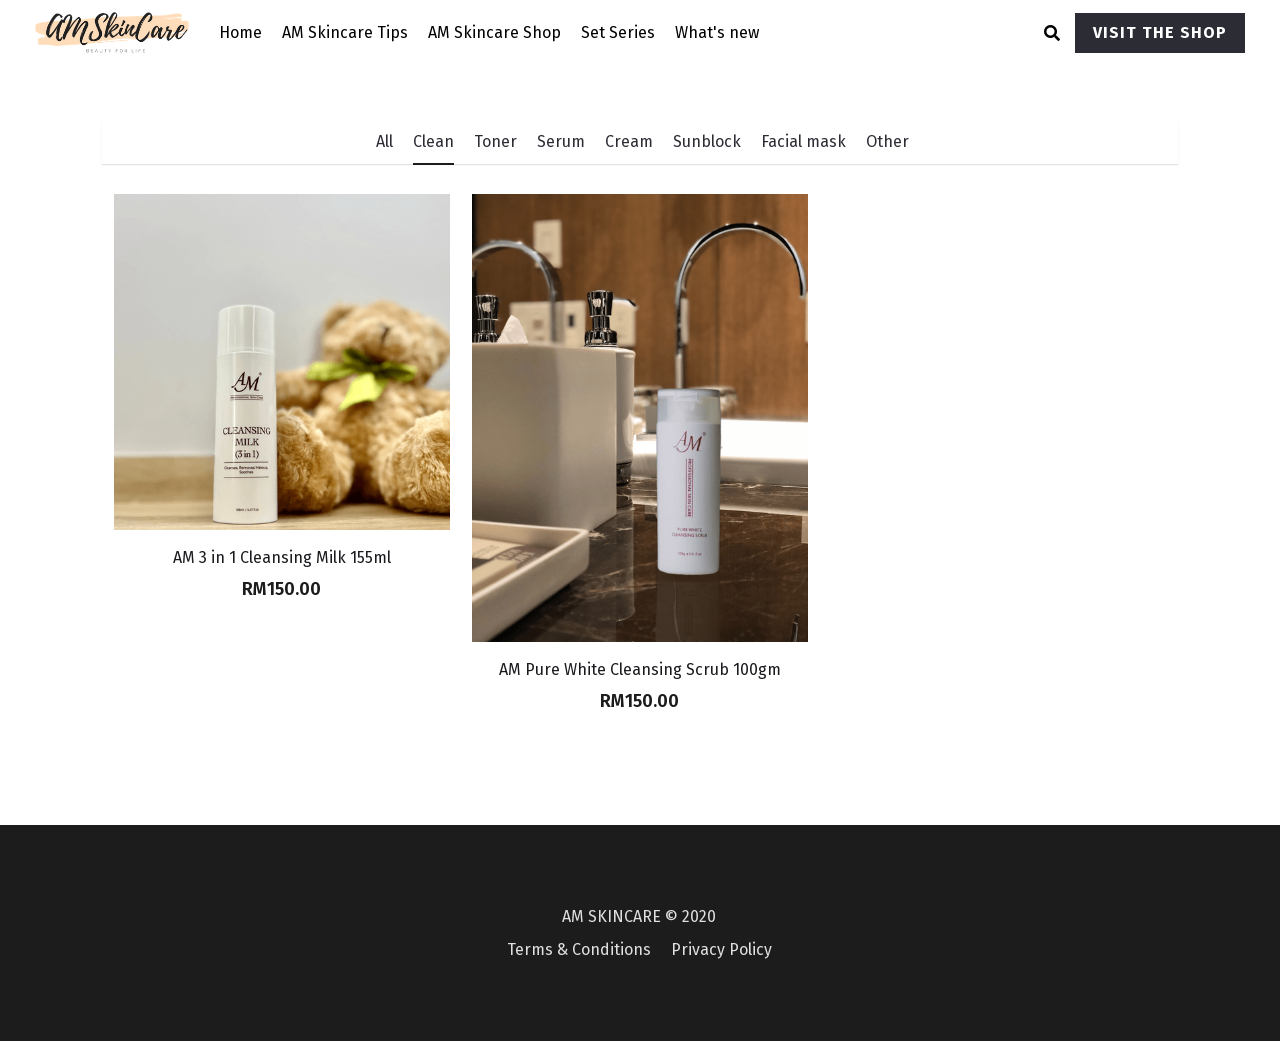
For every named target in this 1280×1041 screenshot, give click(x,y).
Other (887, 141)
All (384, 141)
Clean (433, 141)
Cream (629, 141)
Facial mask (803, 141)
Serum (561, 141)
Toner (495, 141)
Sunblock (707, 141)
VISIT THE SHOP (1160, 32)
